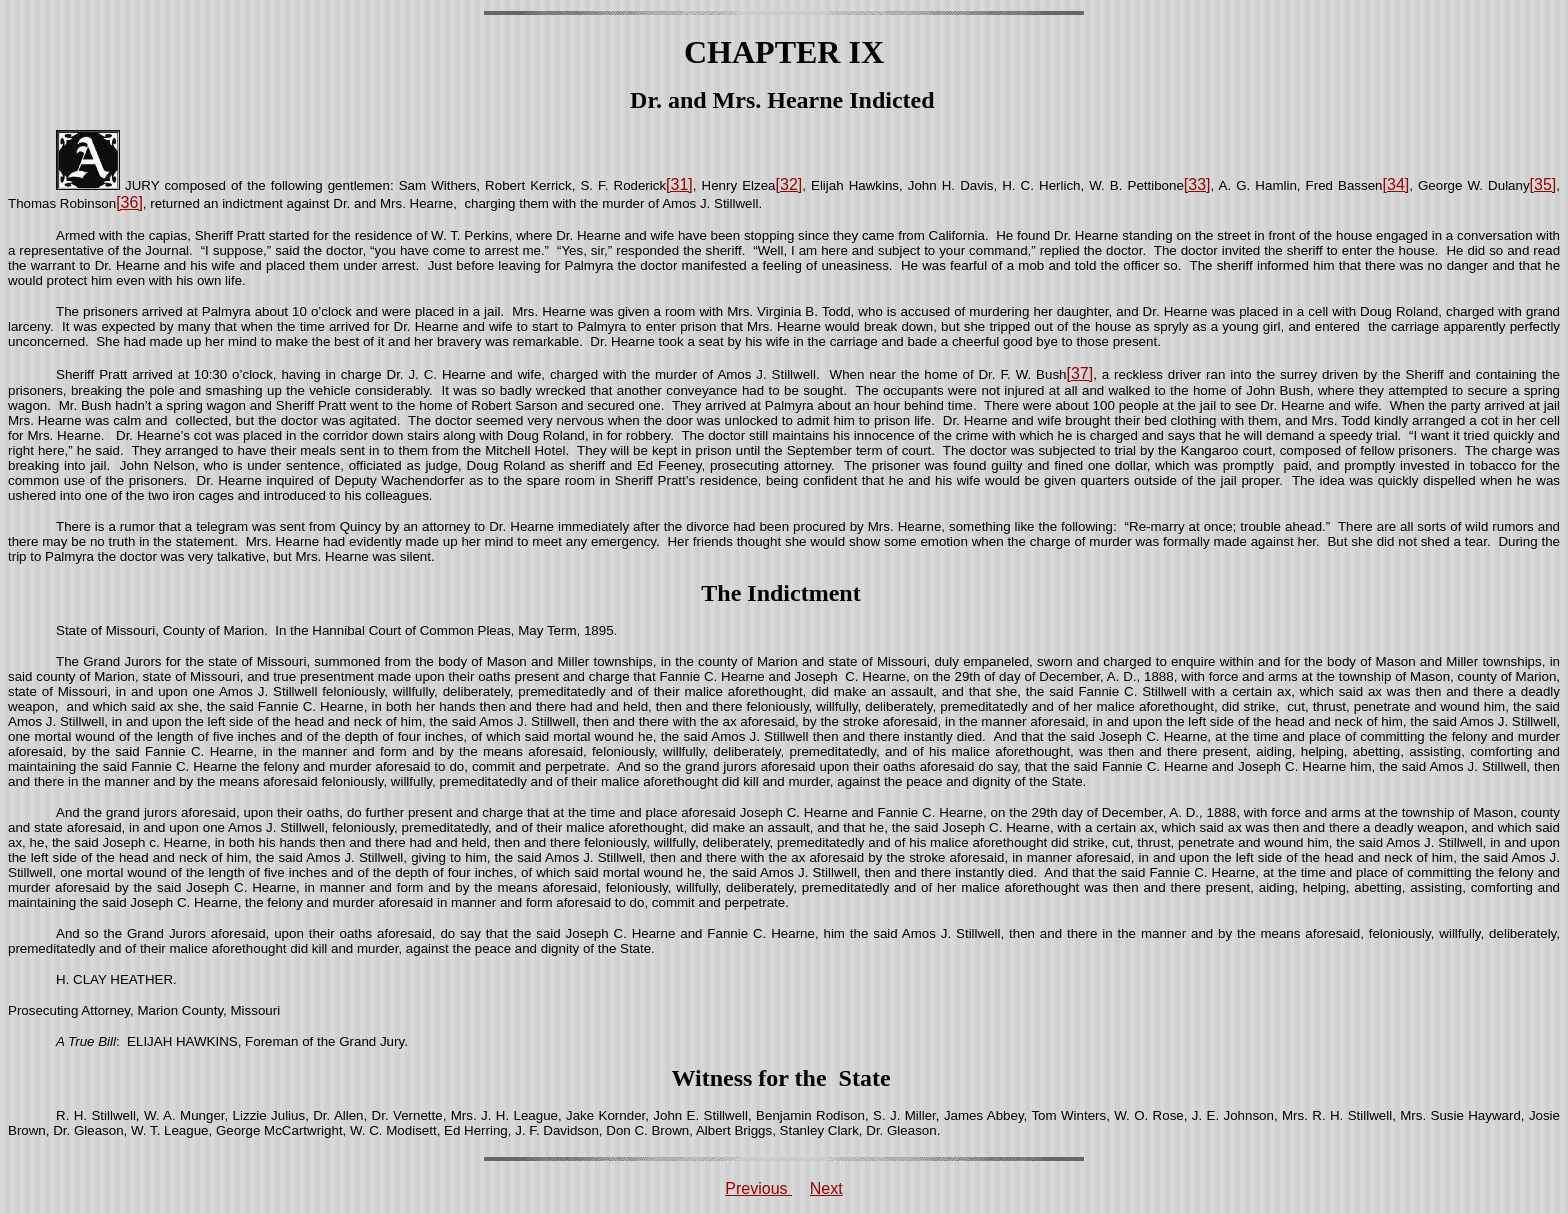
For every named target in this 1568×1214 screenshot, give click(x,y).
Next (826, 1188)
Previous (758, 1188)
